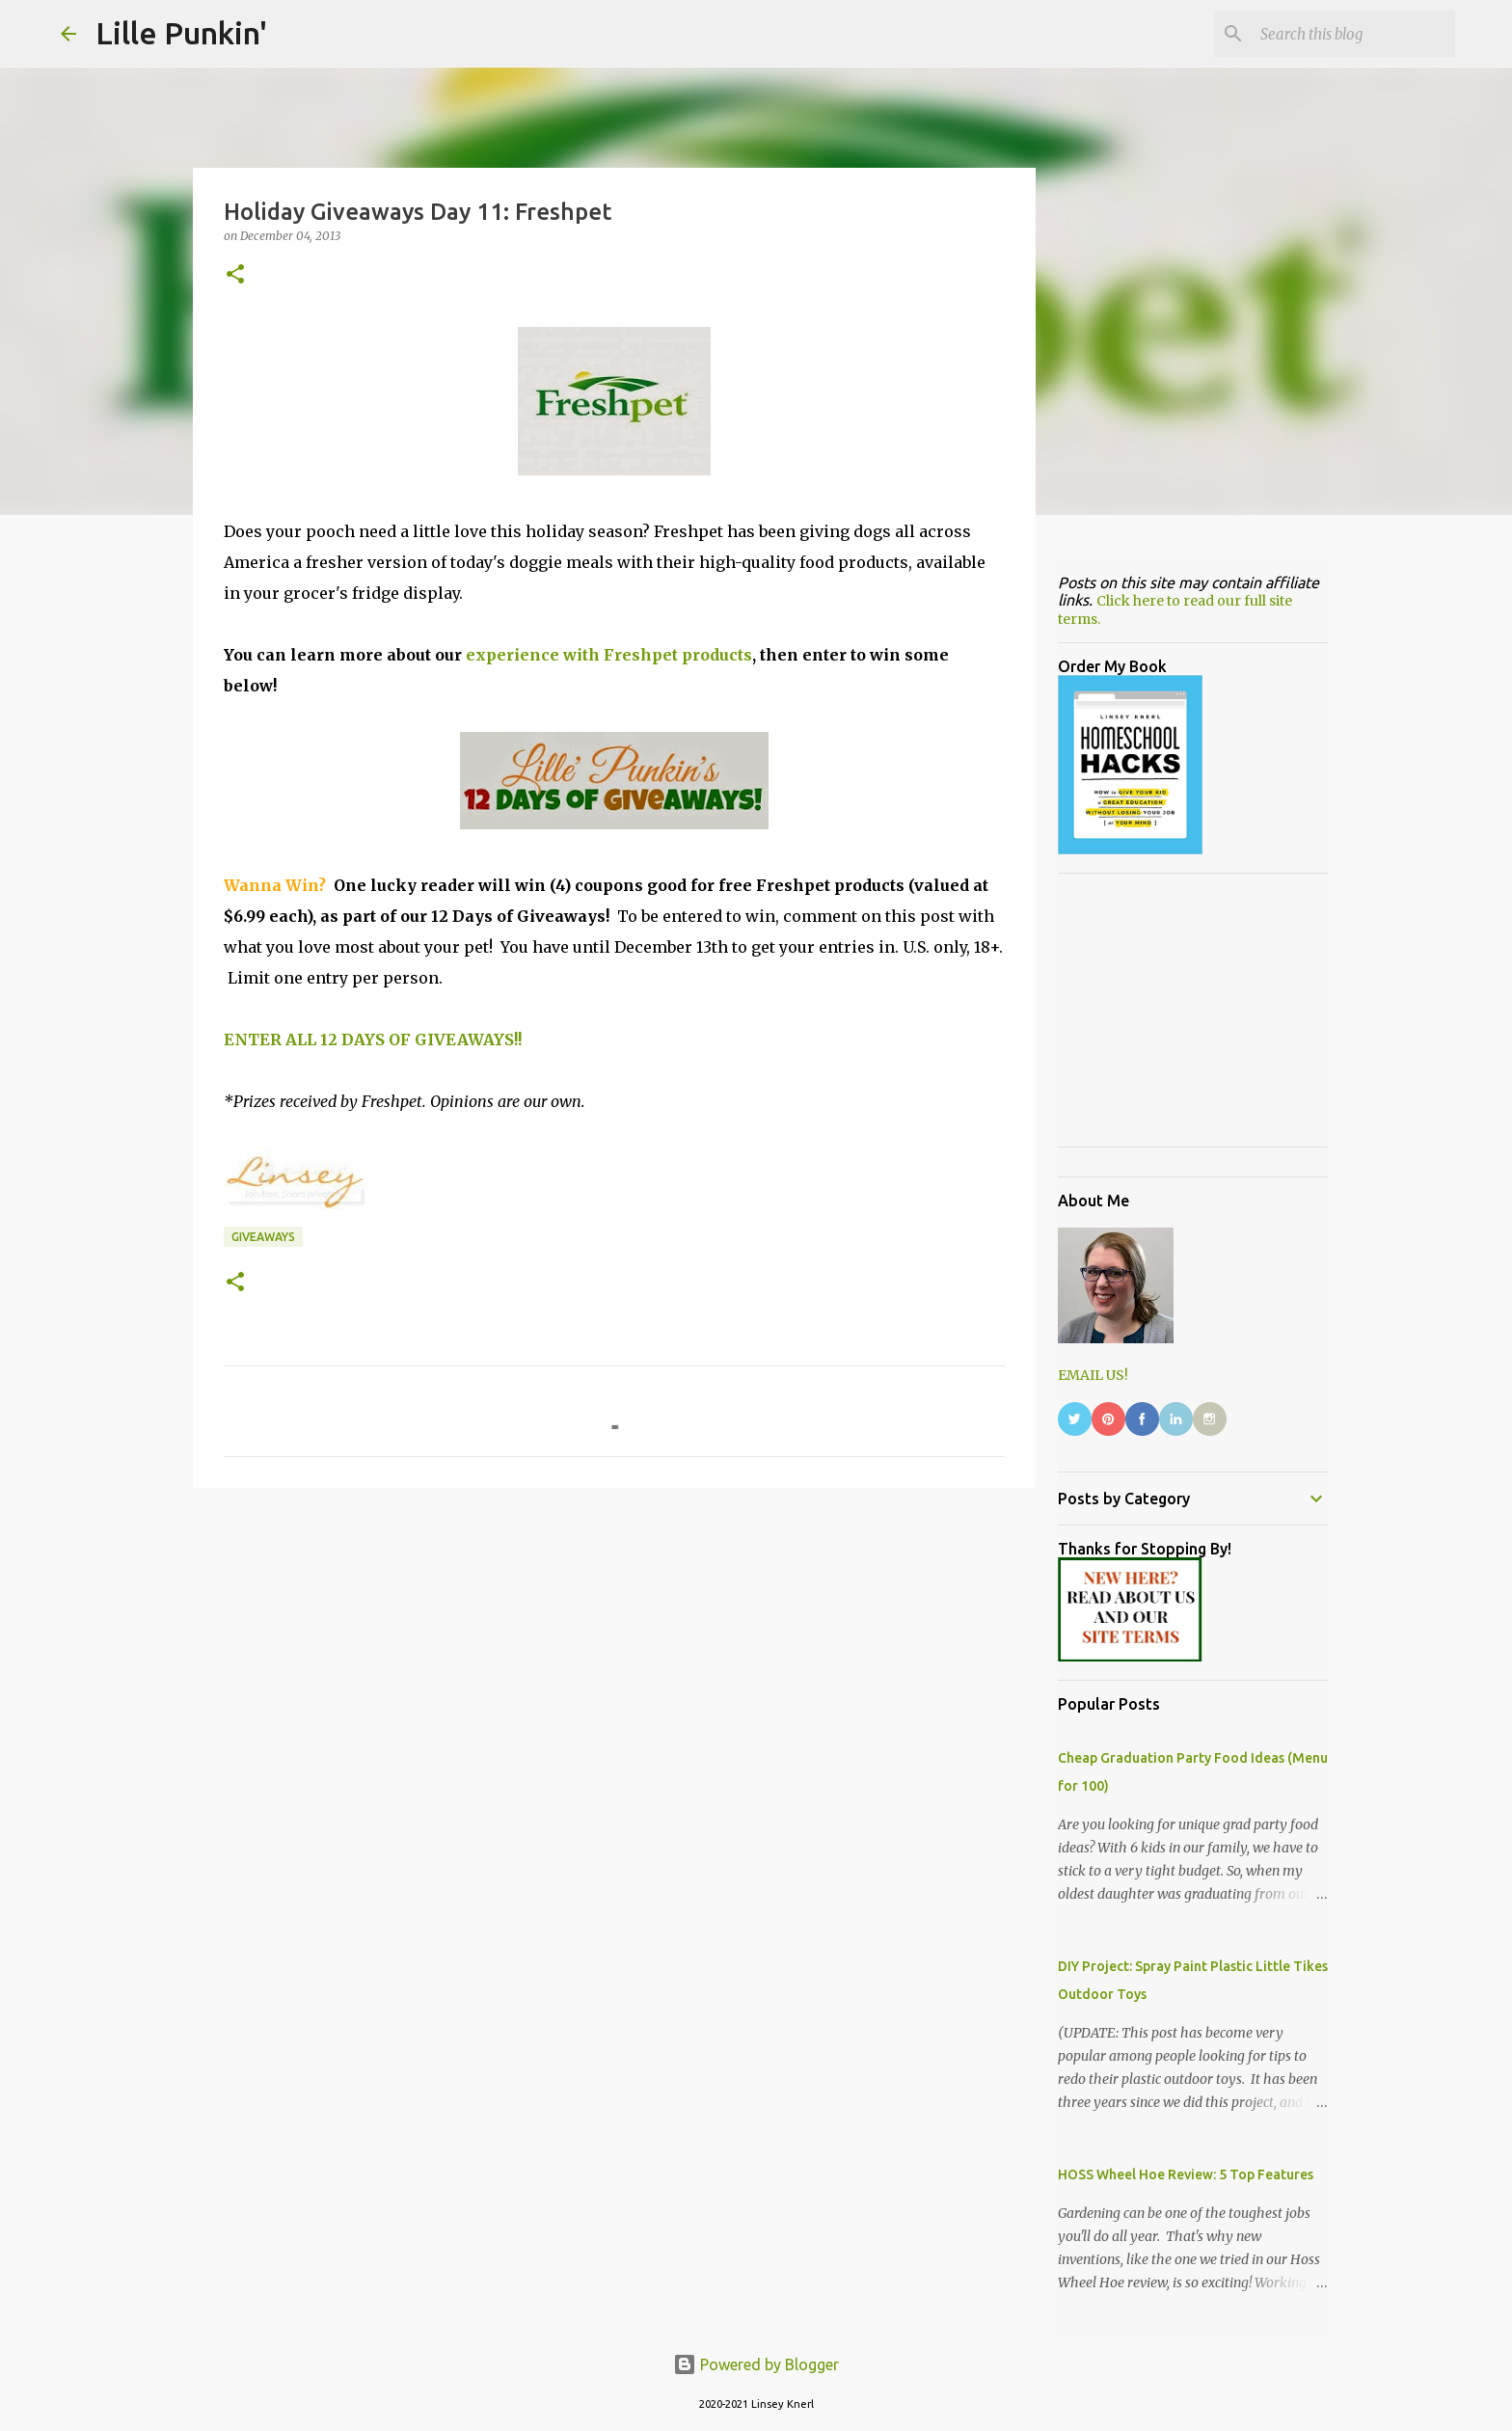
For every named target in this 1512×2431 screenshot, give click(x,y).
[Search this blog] (1354, 34)
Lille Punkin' (181, 32)
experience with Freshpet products (609, 654)
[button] (235, 275)
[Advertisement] (614, 1652)
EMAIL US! (1093, 1375)
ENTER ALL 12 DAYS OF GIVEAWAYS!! (373, 1039)
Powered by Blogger (756, 2364)
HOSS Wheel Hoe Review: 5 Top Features (1185, 2174)
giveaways (263, 1236)
